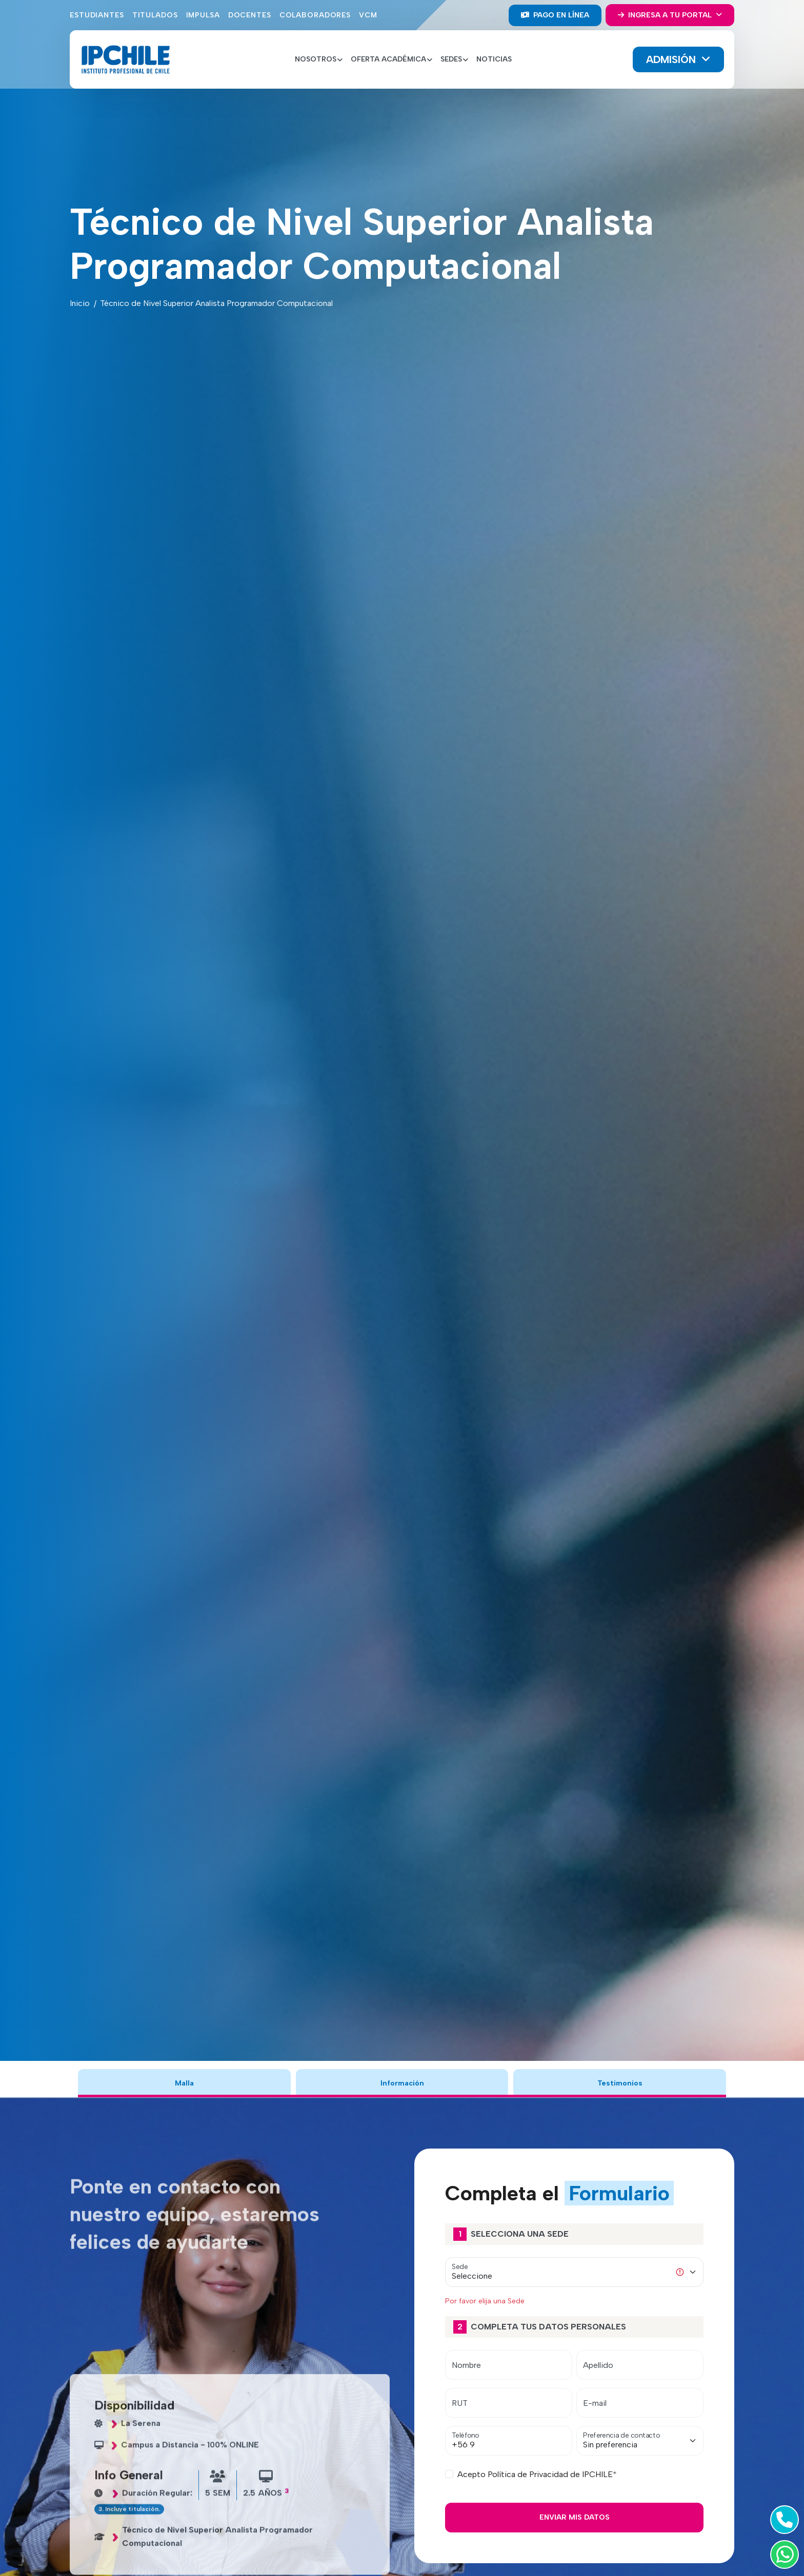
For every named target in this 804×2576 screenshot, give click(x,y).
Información (402, 2083)
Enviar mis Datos (574, 2517)
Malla (184, 2083)
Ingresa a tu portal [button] (666, 15)
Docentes (249, 15)
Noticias (494, 59)
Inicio (80, 303)
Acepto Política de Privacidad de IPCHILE (535, 2474)
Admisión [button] (672, 59)
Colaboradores (315, 15)
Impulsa (203, 15)
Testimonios (620, 2083)
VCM (368, 15)
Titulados (155, 15)
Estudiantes (97, 15)
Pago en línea (555, 15)
